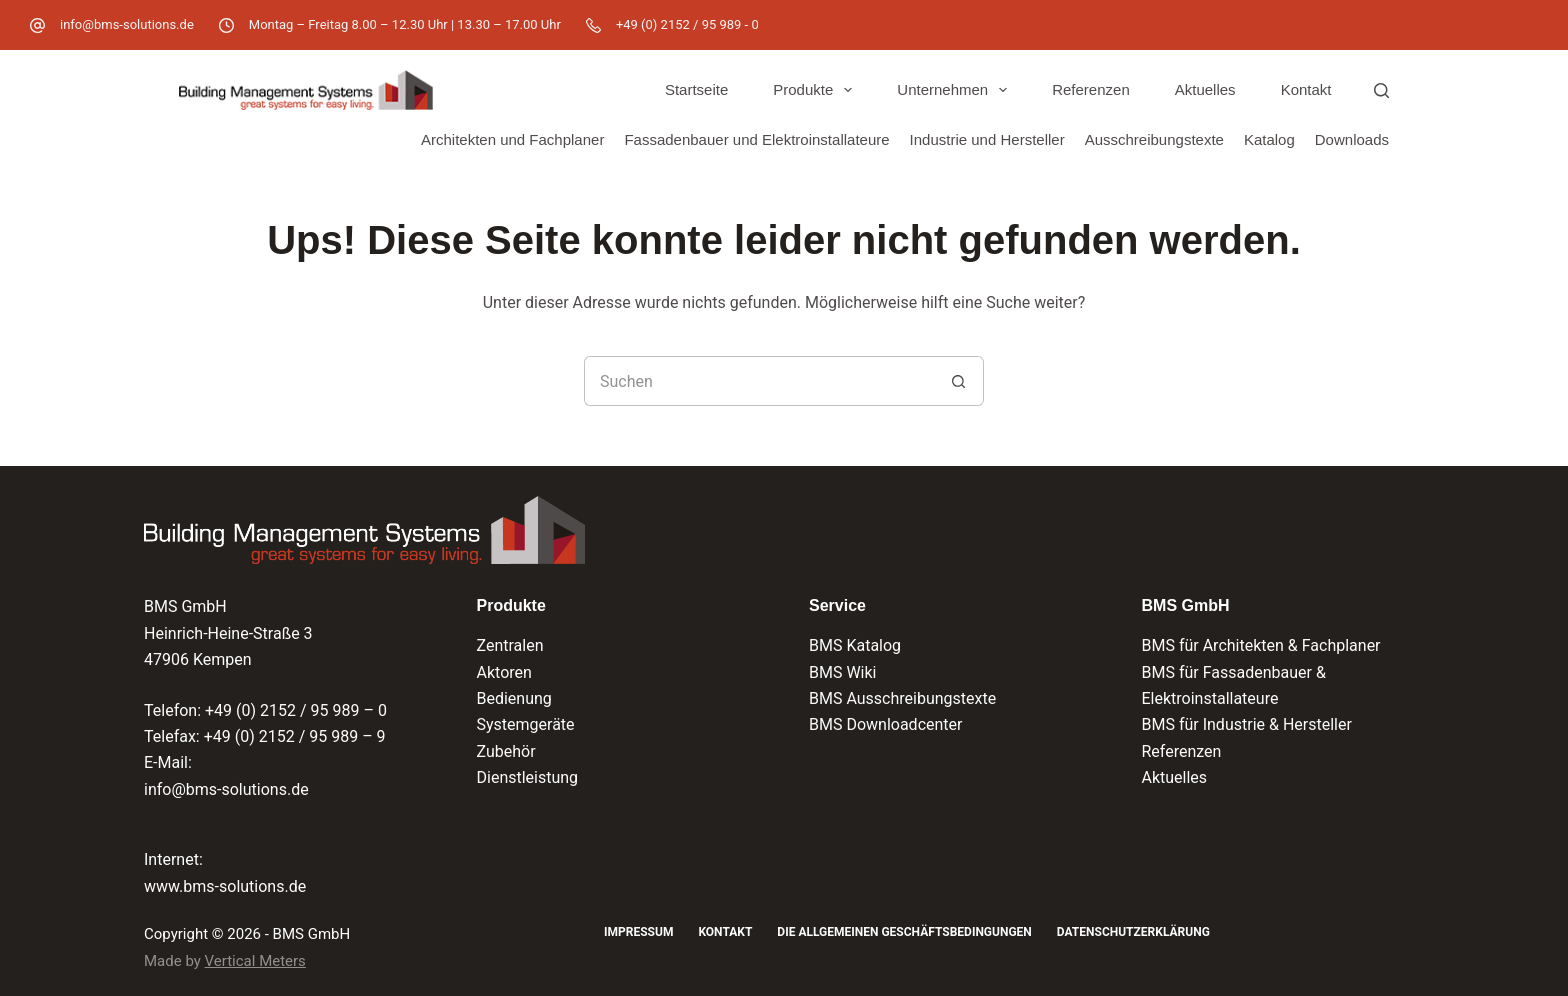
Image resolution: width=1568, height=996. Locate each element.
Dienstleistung (528, 777)
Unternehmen (956, 90)
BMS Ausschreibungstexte (902, 698)
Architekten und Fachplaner (512, 139)
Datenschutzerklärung (1133, 932)
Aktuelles (1205, 89)
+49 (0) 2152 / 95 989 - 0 (687, 24)
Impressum (638, 932)
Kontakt (1306, 89)
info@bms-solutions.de (127, 24)
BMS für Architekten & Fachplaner (1261, 645)
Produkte (816, 90)
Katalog (1269, 139)
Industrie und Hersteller (987, 139)
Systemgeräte (526, 724)
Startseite (696, 89)
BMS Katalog (855, 645)
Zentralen (510, 645)
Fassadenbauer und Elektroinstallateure (756, 139)
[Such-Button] (959, 381)
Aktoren (504, 672)
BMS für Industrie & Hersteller (1247, 724)
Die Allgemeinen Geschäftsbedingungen (904, 932)
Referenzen (1091, 89)
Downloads (1352, 139)
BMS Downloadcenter (885, 724)
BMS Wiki (843, 672)
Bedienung (514, 698)
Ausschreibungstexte (1154, 139)
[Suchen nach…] (759, 381)
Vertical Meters (255, 961)
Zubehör (506, 751)
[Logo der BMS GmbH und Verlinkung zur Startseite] (364, 530)
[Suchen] (1381, 90)
